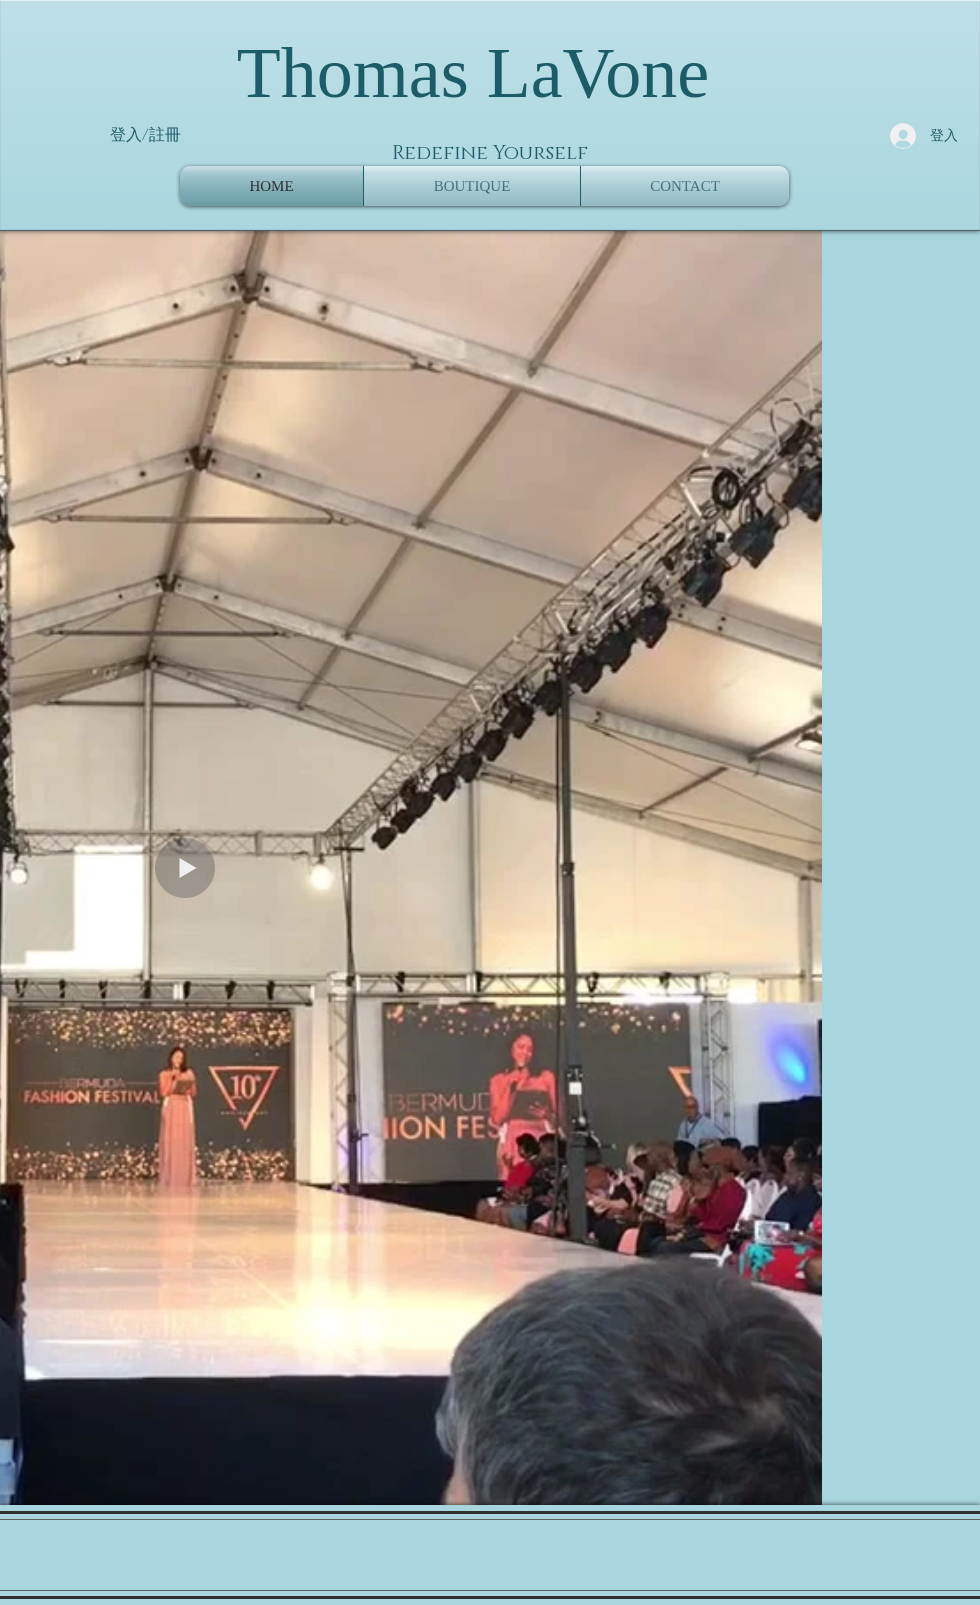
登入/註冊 (145, 135)
